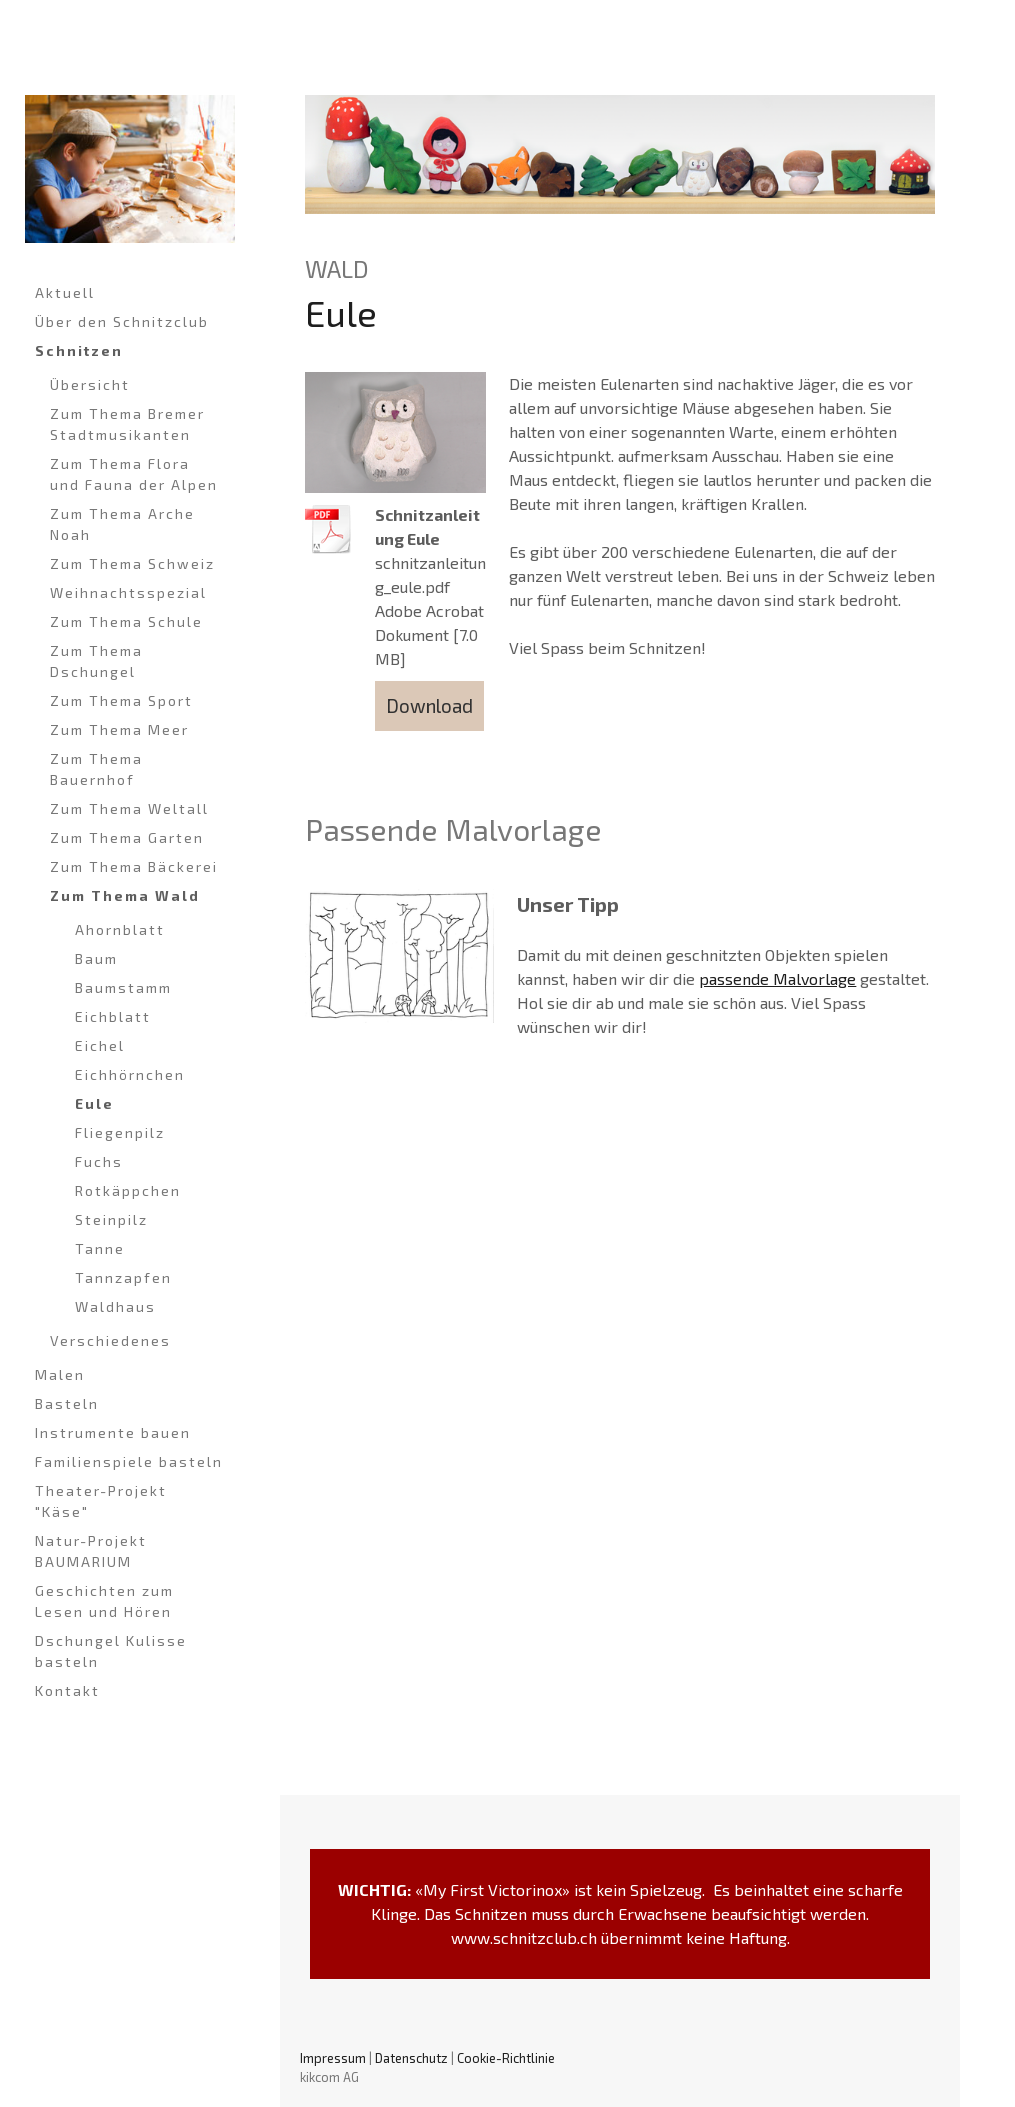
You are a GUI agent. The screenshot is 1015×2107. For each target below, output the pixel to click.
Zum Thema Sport (121, 700)
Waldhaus (115, 1306)
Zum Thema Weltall (129, 808)
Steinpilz (111, 1219)
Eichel (100, 1045)
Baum (96, 958)
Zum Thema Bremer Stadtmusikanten (127, 424)
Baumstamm (123, 987)
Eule (94, 1103)
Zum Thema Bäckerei (134, 866)
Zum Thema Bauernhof (96, 769)
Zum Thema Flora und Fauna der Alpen (134, 474)
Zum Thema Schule (126, 621)
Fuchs (99, 1161)
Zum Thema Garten (127, 837)
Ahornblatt (120, 929)
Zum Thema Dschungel (96, 661)
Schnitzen (79, 350)
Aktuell (65, 292)
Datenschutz (411, 2058)
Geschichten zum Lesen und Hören (104, 1601)
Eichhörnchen (130, 1074)
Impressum (333, 2058)
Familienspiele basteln (129, 1461)
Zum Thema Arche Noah (122, 524)
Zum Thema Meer (119, 729)
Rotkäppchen (128, 1190)
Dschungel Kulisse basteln (111, 1651)
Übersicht (90, 384)
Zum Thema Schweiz (132, 563)
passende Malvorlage (777, 978)
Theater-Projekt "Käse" (101, 1501)
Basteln (67, 1403)
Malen (60, 1374)
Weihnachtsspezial (128, 592)
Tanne (100, 1248)
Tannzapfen (123, 1277)
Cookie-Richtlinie (506, 2058)
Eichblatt (113, 1016)
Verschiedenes (110, 1340)
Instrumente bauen (113, 1432)
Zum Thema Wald (125, 895)
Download (429, 705)
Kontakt (67, 1690)
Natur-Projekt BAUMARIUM (91, 1551)
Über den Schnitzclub (122, 321)
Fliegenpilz (120, 1132)
